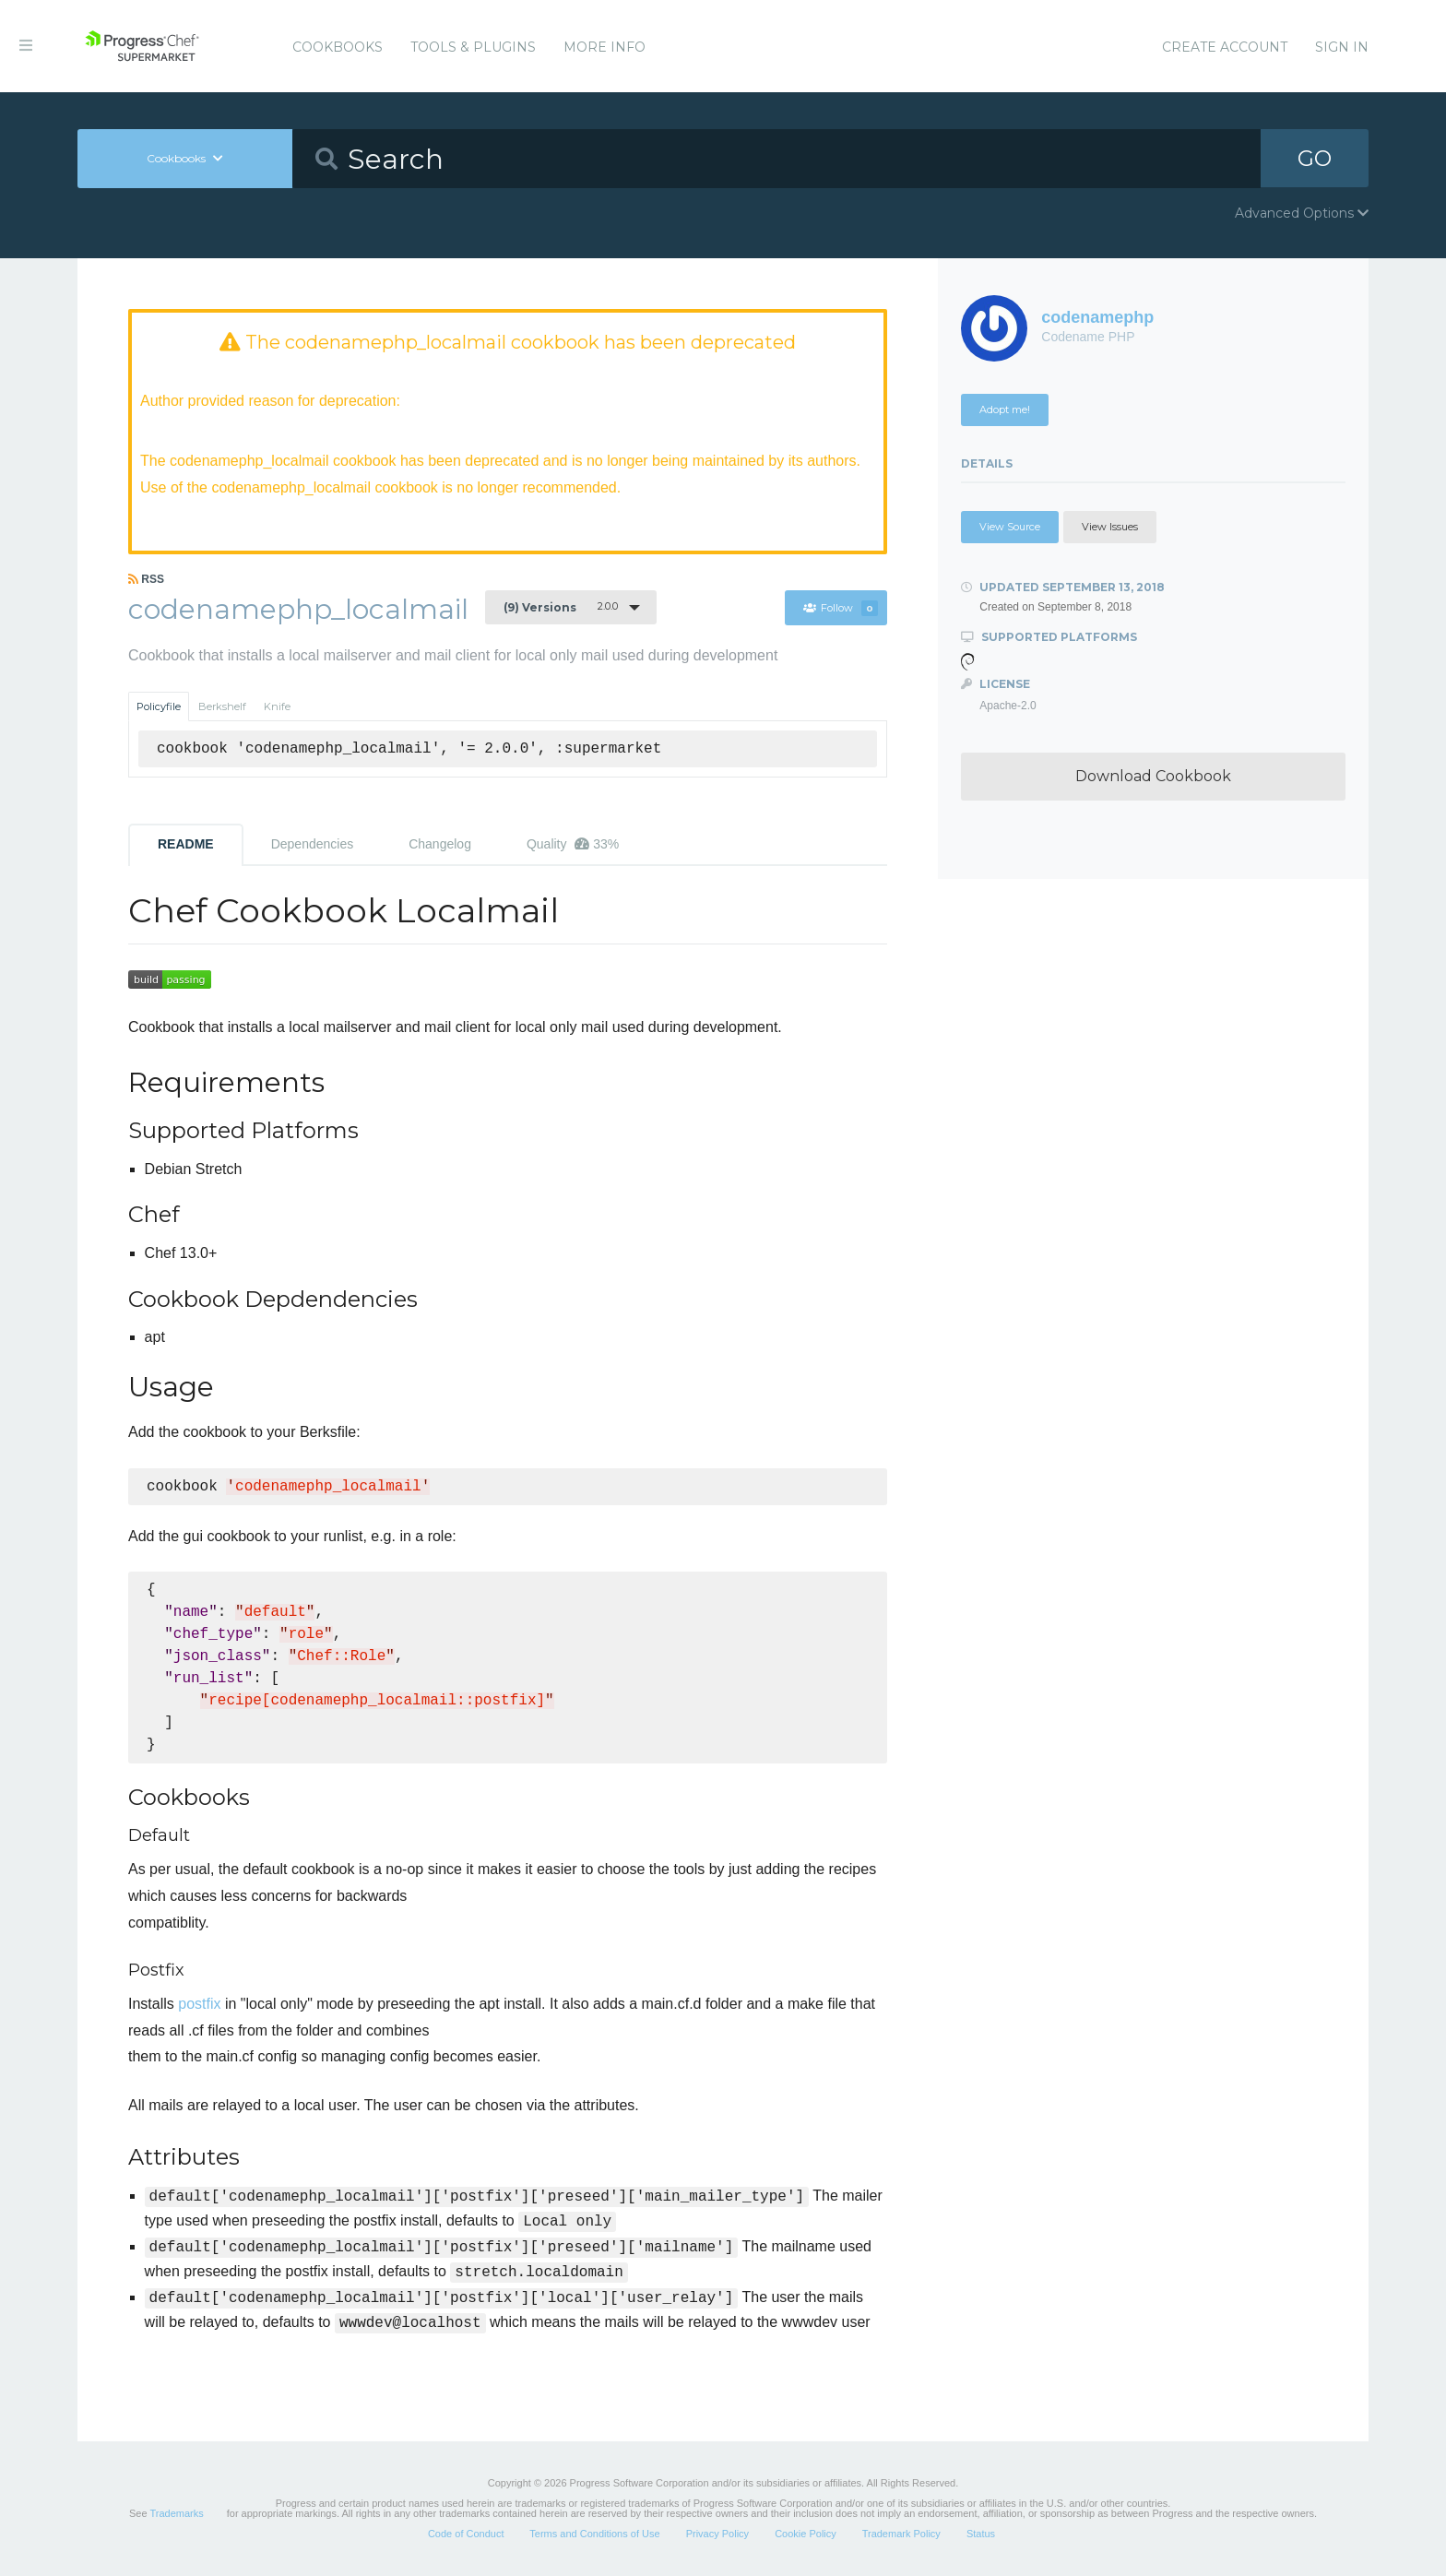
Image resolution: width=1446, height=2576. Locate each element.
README (186, 844)
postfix (199, 2004)
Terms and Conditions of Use (594, 2533)
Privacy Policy (717, 2533)
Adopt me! (1004, 409)
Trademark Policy (901, 2533)
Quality (573, 844)
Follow (840, 608)
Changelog (440, 844)
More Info (604, 47)
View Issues (1110, 526)
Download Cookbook (1153, 776)
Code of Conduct (466, 2533)
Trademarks (176, 2513)
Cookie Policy (805, 2533)
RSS (146, 579)
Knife (277, 706)
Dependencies (312, 844)
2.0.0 (561, 606)
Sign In (1342, 47)
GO (1315, 158)
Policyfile (158, 706)
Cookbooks (337, 47)
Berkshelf (222, 706)
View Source (1009, 526)
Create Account (1224, 47)
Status (980, 2533)
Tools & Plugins (473, 47)
